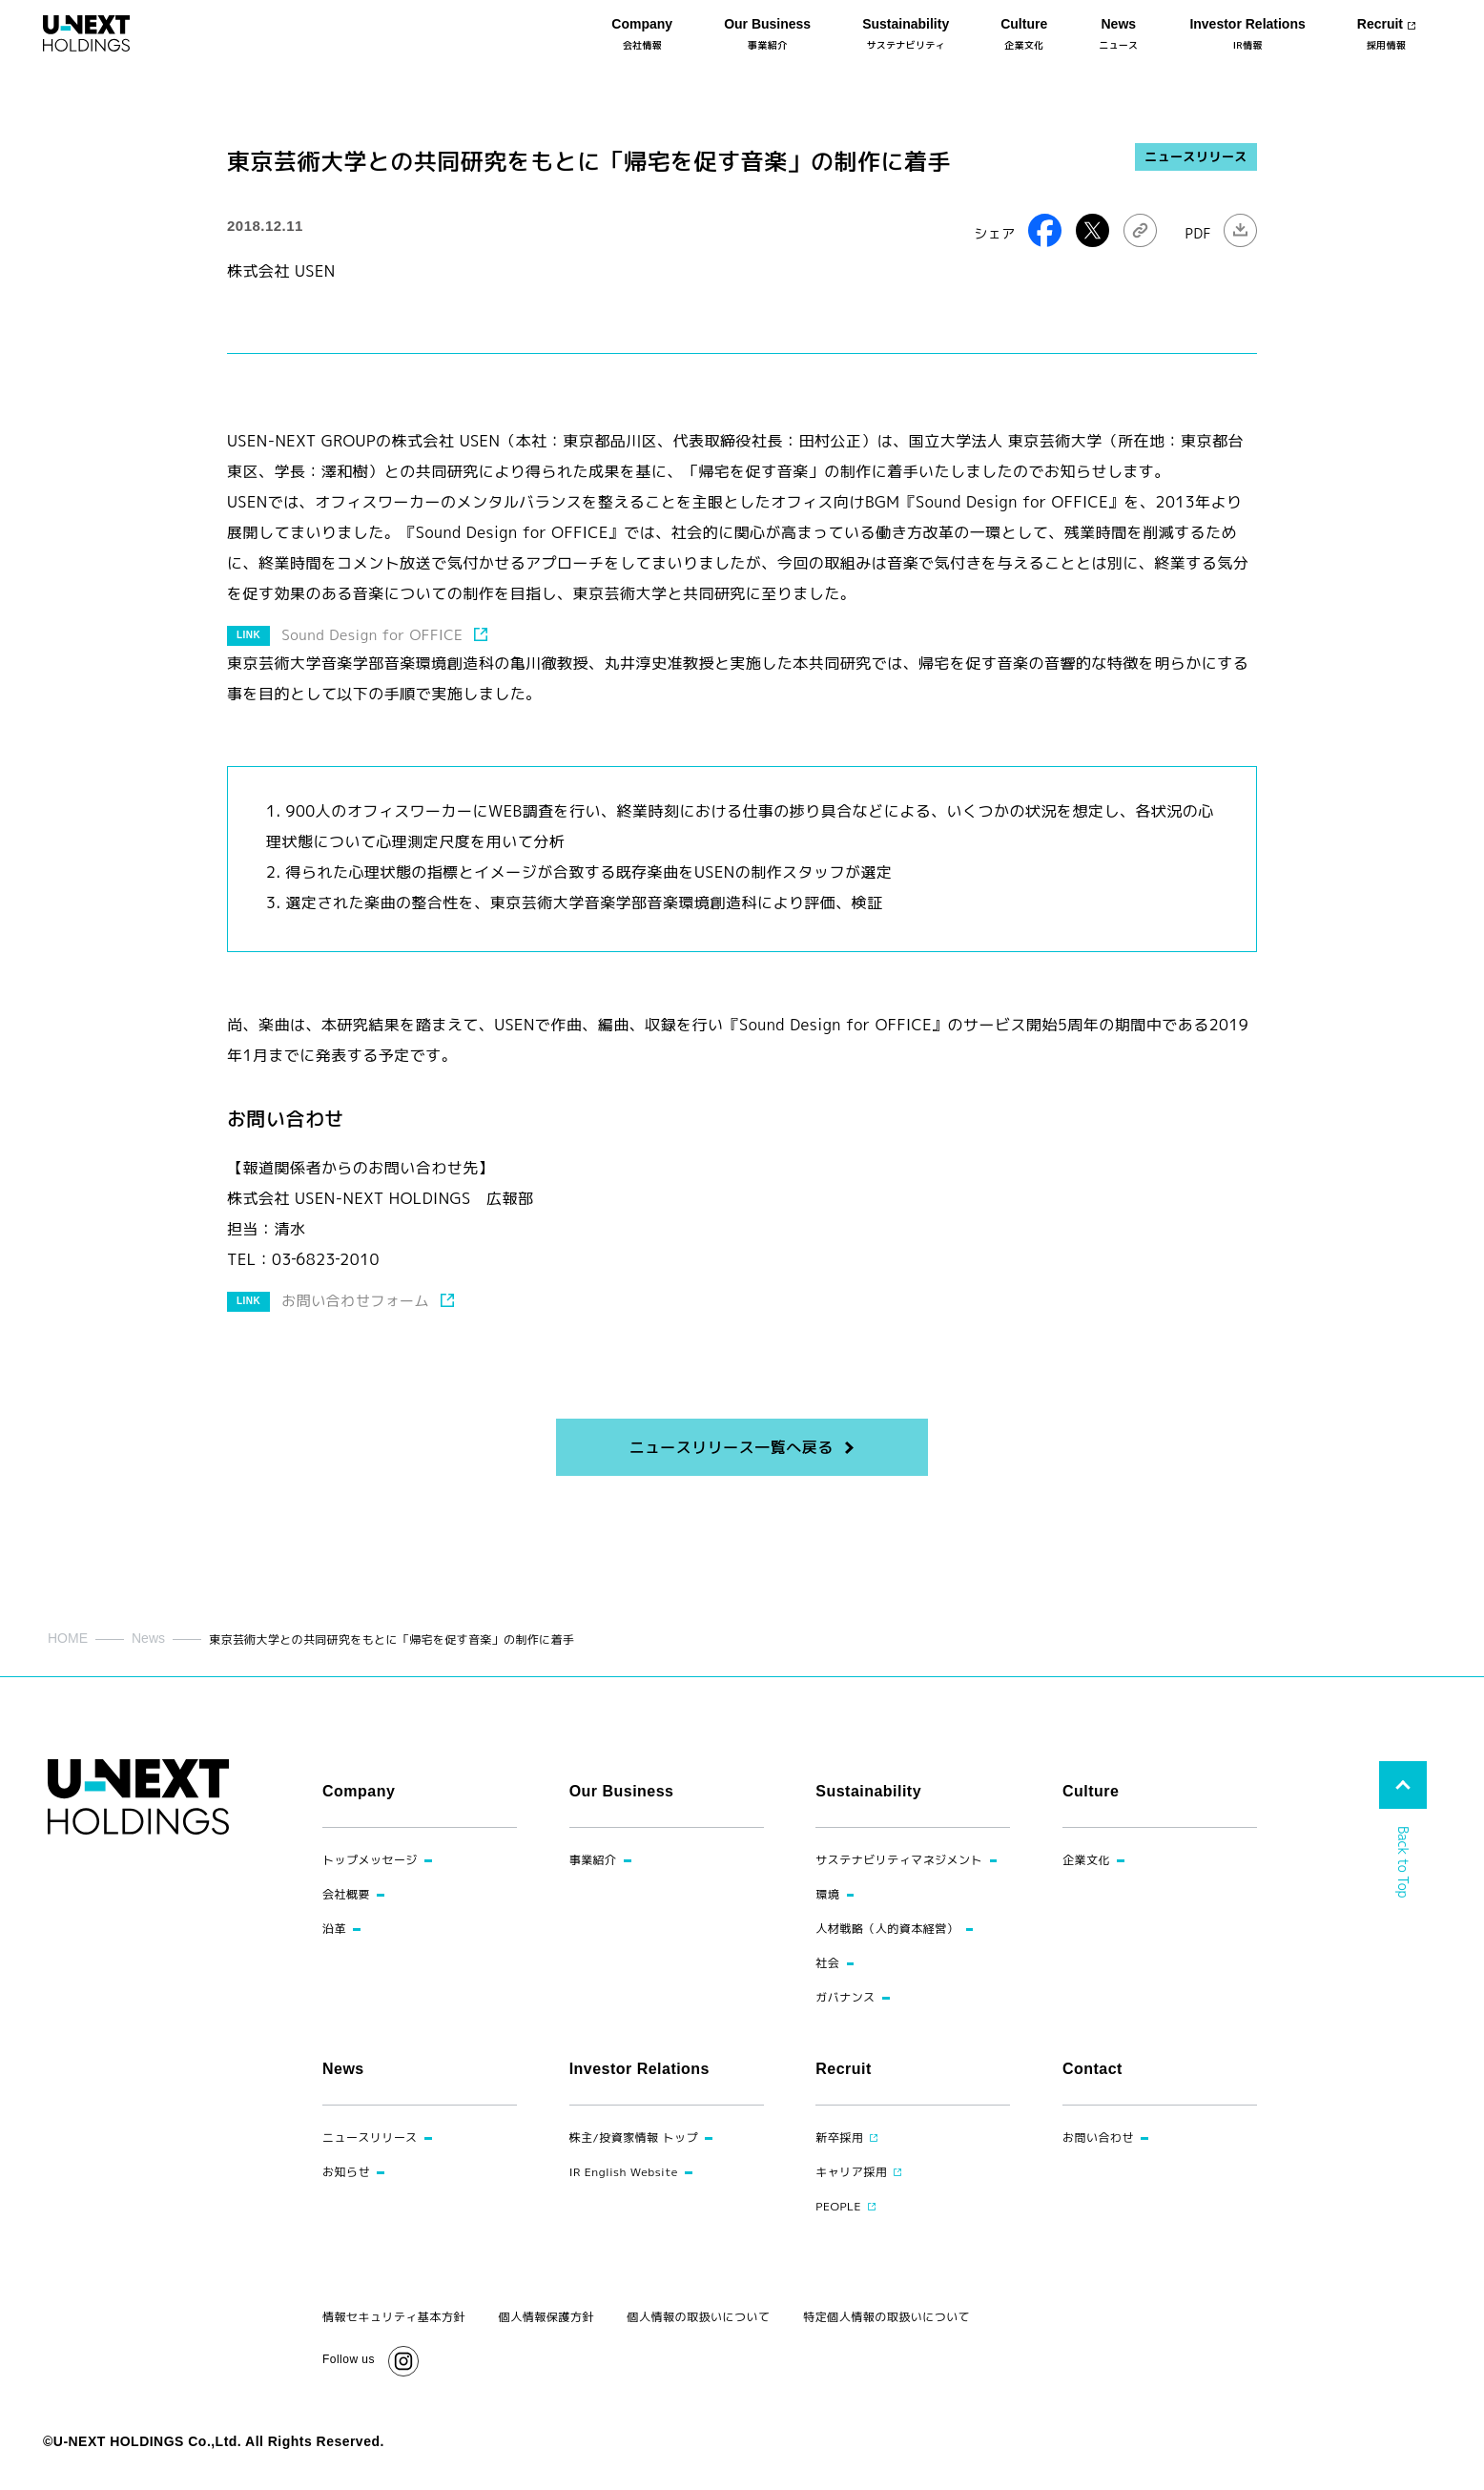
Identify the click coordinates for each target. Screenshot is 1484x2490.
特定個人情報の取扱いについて (886, 2317)
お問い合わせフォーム (355, 1301)
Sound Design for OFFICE (372, 635)
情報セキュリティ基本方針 (393, 2317)
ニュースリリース (1195, 156)
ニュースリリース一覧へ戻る (731, 1447)
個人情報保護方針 (546, 2317)
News (148, 1638)
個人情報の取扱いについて (699, 2317)
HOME (68, 1638)
